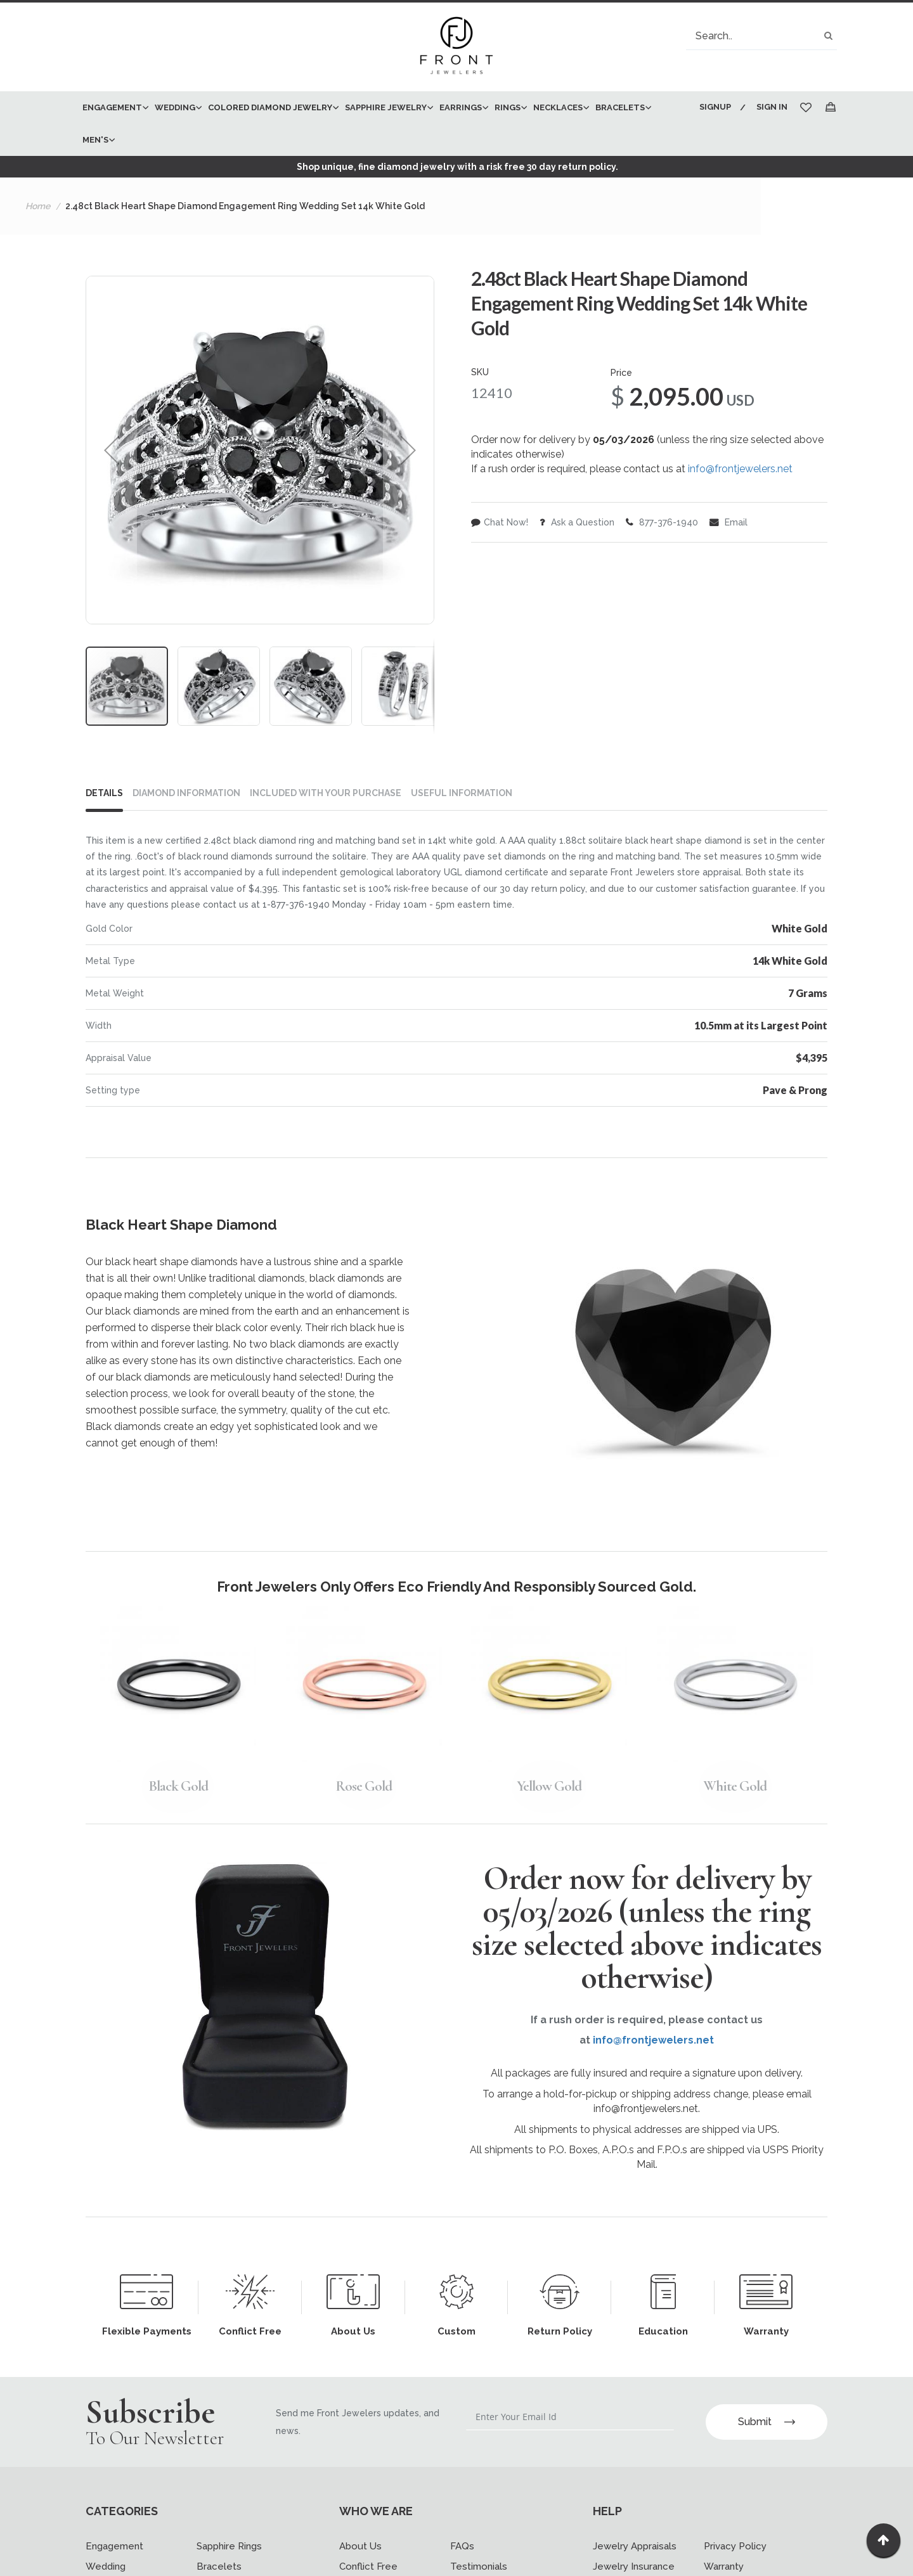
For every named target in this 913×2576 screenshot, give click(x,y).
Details (104, 793)
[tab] (109, 795)
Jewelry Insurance (634, 2566)
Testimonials (478, 2566)
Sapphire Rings (229, 2546)
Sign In (771, 107)
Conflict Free (368, 2566)
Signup (715, 107)
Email (728, 522)
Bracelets (219, 2566)
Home (37, 206)
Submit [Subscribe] (766, 2422)
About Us (360, 2546)
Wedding (106, 2566)
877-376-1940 (662, 522)
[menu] (382, 123)
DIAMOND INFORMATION (186, 793)
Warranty (724, 2566)
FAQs (462, 2546)
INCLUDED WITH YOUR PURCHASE (325, 793)
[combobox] (761, 36)
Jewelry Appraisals (635, 2546)
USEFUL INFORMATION (461, 793)
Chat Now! (499, 522)
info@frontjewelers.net (740, 469)
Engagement (114, 2546)
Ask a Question (577, 522)
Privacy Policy (735, 2546)
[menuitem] (112, 107)
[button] (111, 450)
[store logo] (456, 47)
